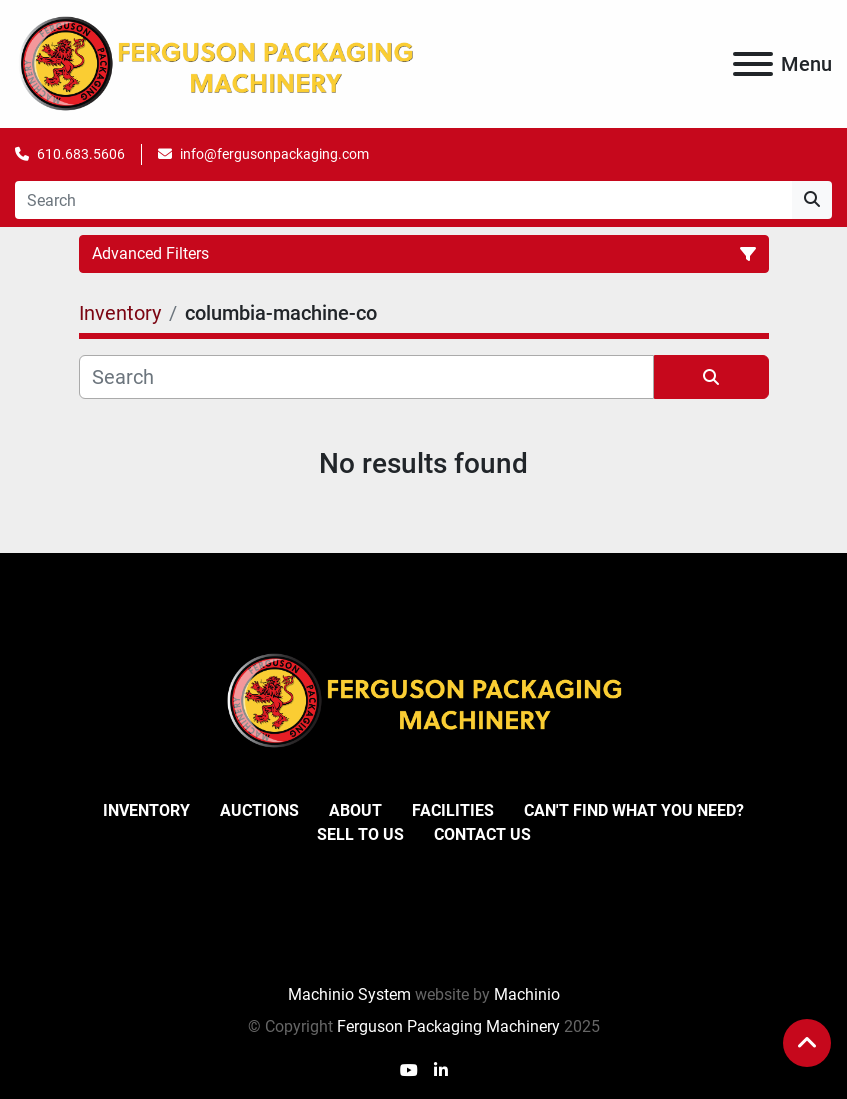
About (355, 810)
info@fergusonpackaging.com (274, 154)
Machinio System (349, 994)
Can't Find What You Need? (634, 810)
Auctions (259, 810)
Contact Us (482, 834)
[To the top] (807, 1043)
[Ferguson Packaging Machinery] (424, 699)
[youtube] (409, 1071)
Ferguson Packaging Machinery (448, 1026)
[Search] (403, 200)
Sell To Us (360, 834)
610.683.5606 (81, 154)
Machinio (527, 994)
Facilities (453, 810)
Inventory (146, 810)
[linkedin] (441, 1071)
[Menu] (753, 64)
